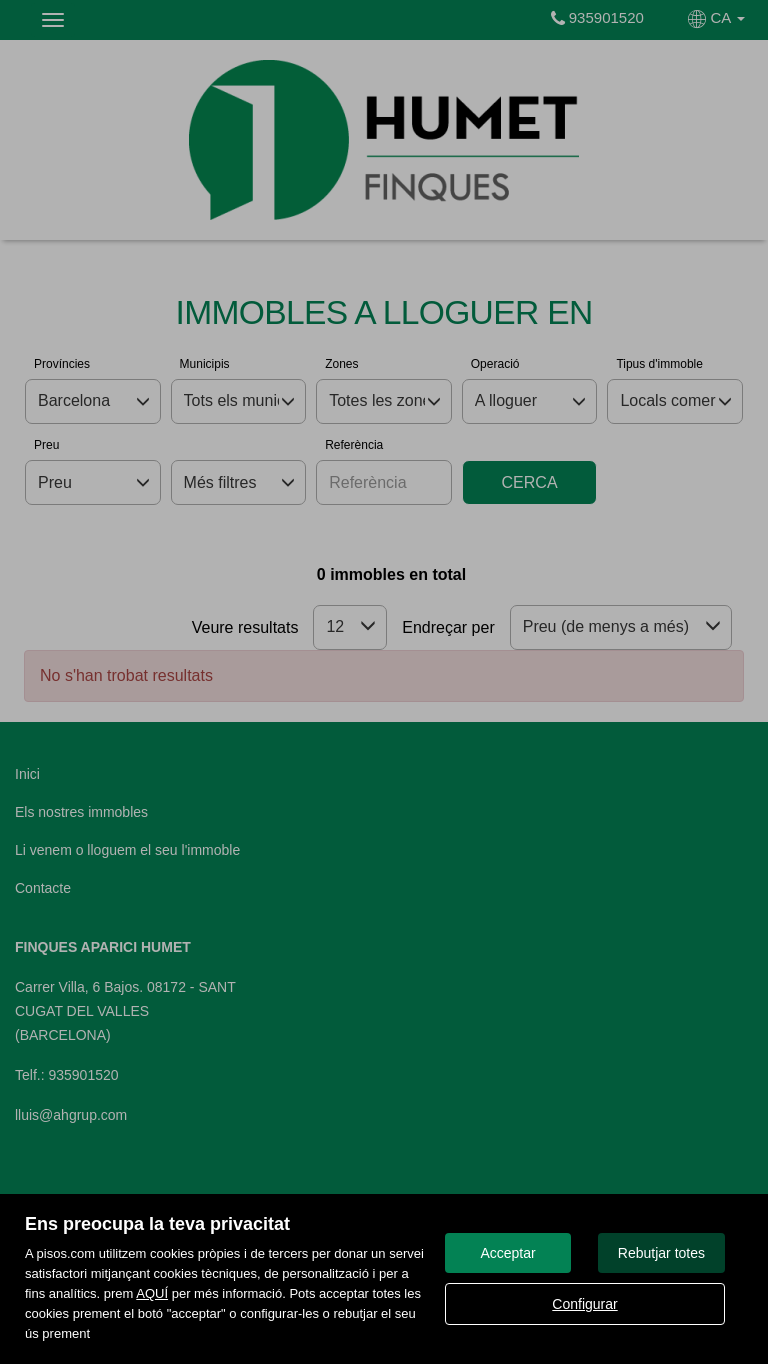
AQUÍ (152, 1293)
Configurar (584, 1304)
